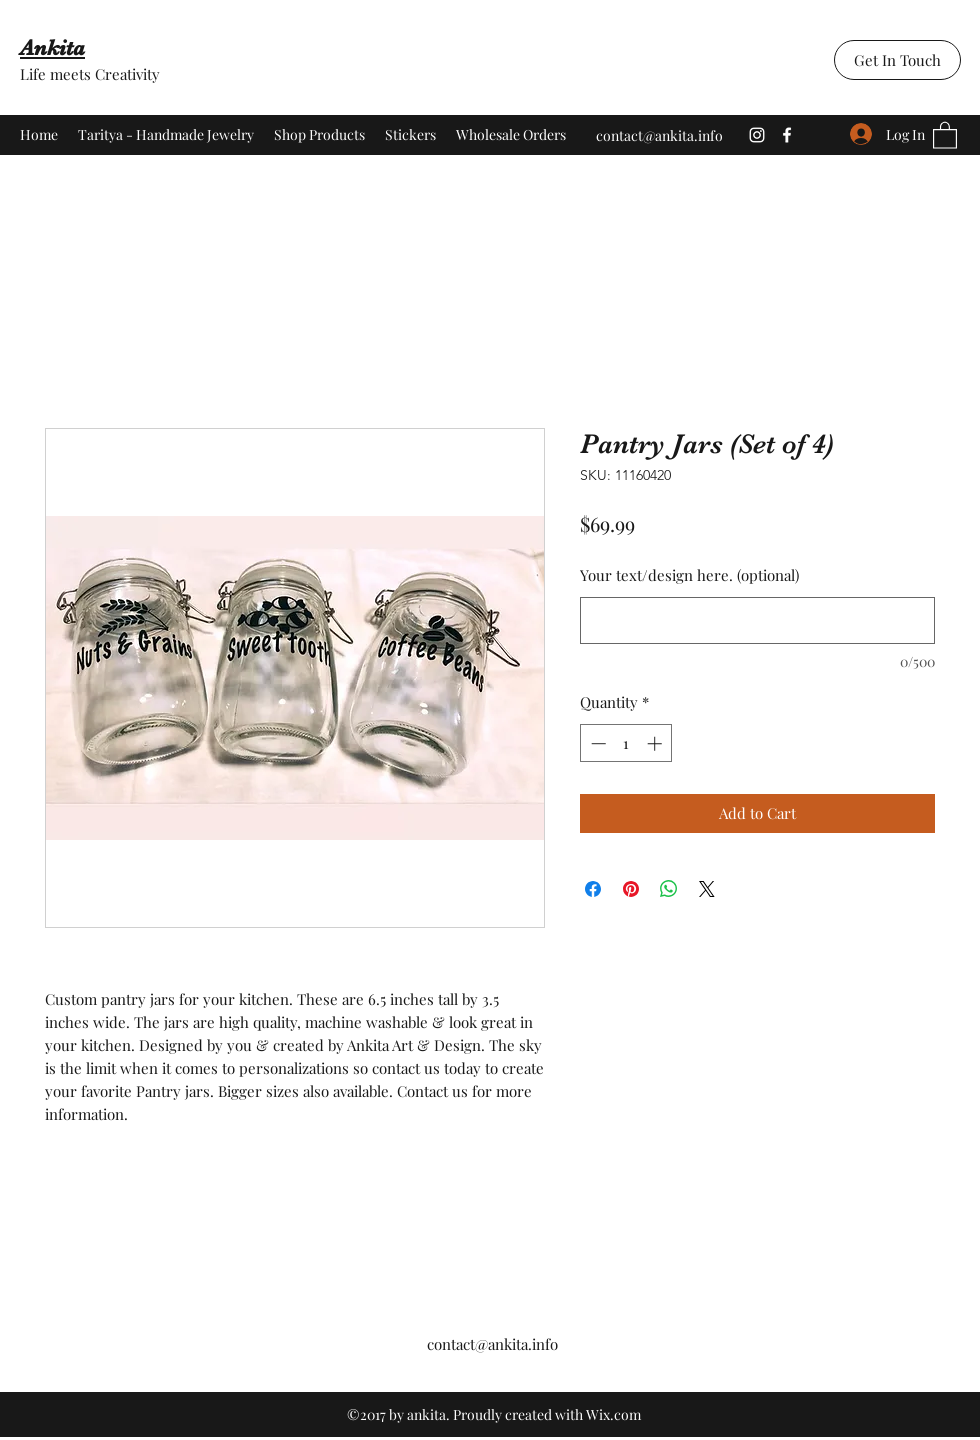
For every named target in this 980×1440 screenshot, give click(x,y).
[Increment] (656, 743)
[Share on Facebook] (593, 889)
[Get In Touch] (897, 60)
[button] (945, 134)
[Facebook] (787, 135)
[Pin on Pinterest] (631, 889)
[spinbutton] (626, 743)
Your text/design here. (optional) (689, 575)
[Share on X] (707, 889)
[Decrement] (596, 743)
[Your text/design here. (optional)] (757, 620)
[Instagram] (757, 135)
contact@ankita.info (659, 135)
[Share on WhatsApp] (669, 889)
